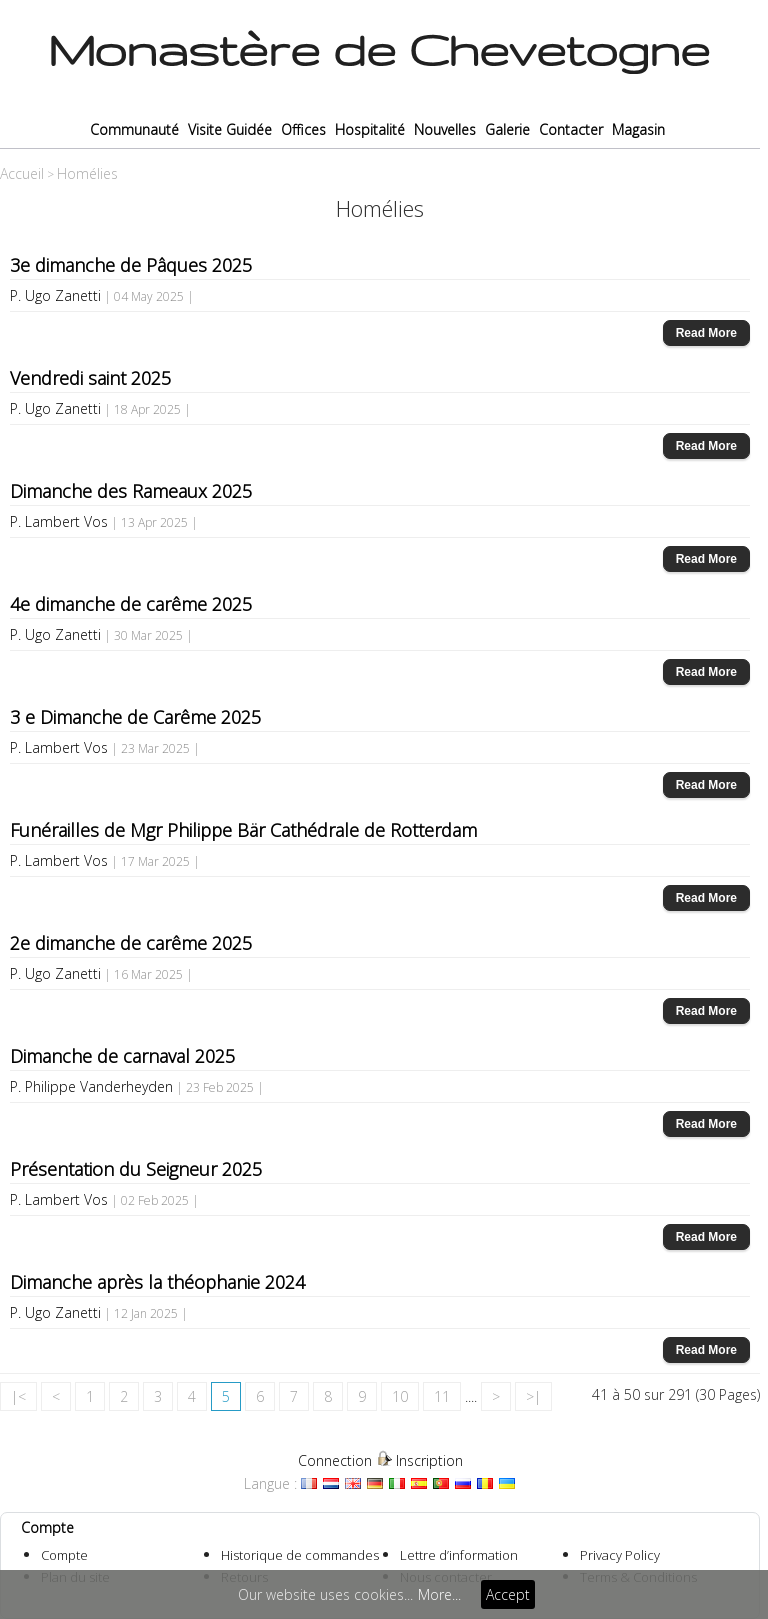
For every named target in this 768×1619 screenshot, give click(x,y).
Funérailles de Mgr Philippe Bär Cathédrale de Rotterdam (243, 830)
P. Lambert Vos (59, 521)
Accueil (22, 173)
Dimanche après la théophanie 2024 (157, 1282)
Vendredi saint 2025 (90, 378)
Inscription (429, 1460)
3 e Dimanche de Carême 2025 (135, 717)
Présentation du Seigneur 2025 (136, 1169)
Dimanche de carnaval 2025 (122, 1056)
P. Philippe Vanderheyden (91, 1086)
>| (533, 1396)
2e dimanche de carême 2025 (131, 943)
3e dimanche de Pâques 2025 (131, 265)
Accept (508, 1594)
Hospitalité (370, 129)
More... (439, 1594)
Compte (64, 1555)
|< (18, 1396)
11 (442, 1396)
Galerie (507, 129)
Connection (335, 1460)
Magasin (638, 129)
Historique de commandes (300, 1555)
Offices (303, 129)
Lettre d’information (459, 1555)
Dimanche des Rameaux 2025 (131, 491)
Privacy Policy (620, 1555)
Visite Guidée (230, 129)
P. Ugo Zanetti (55, 295)
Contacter (571, 129)
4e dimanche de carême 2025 (131, 604)
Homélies (87, 173)
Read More (706, 333)
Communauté (134, 129)
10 (400, 1396)
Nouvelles (445, 129)
